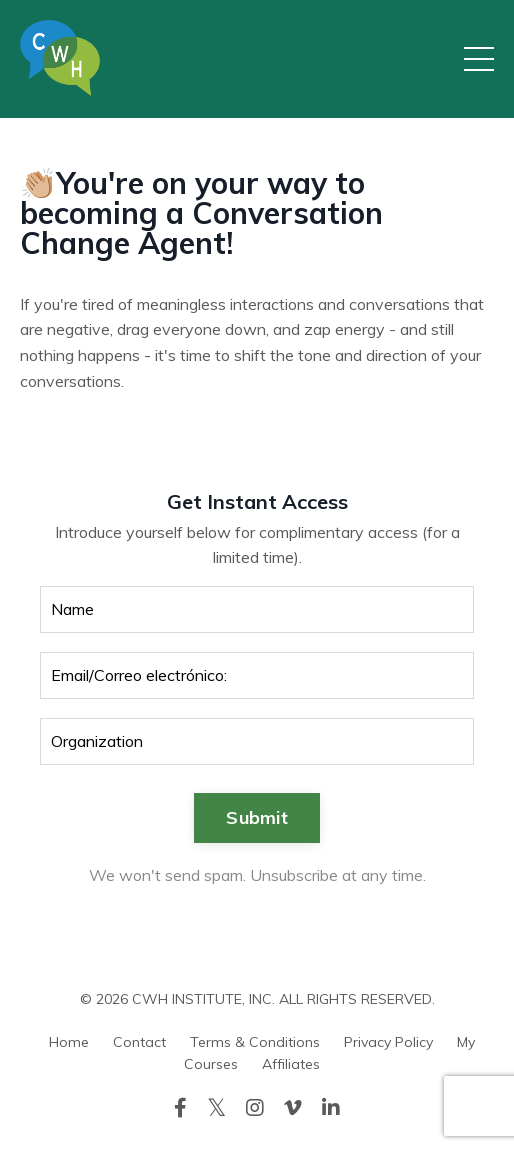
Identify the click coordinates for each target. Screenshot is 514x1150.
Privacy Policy (388, 1042)
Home (69, 1042)
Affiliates (291, 1064)
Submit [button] (257, 817)
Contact (139, 1042)
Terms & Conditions (255, 1042)
